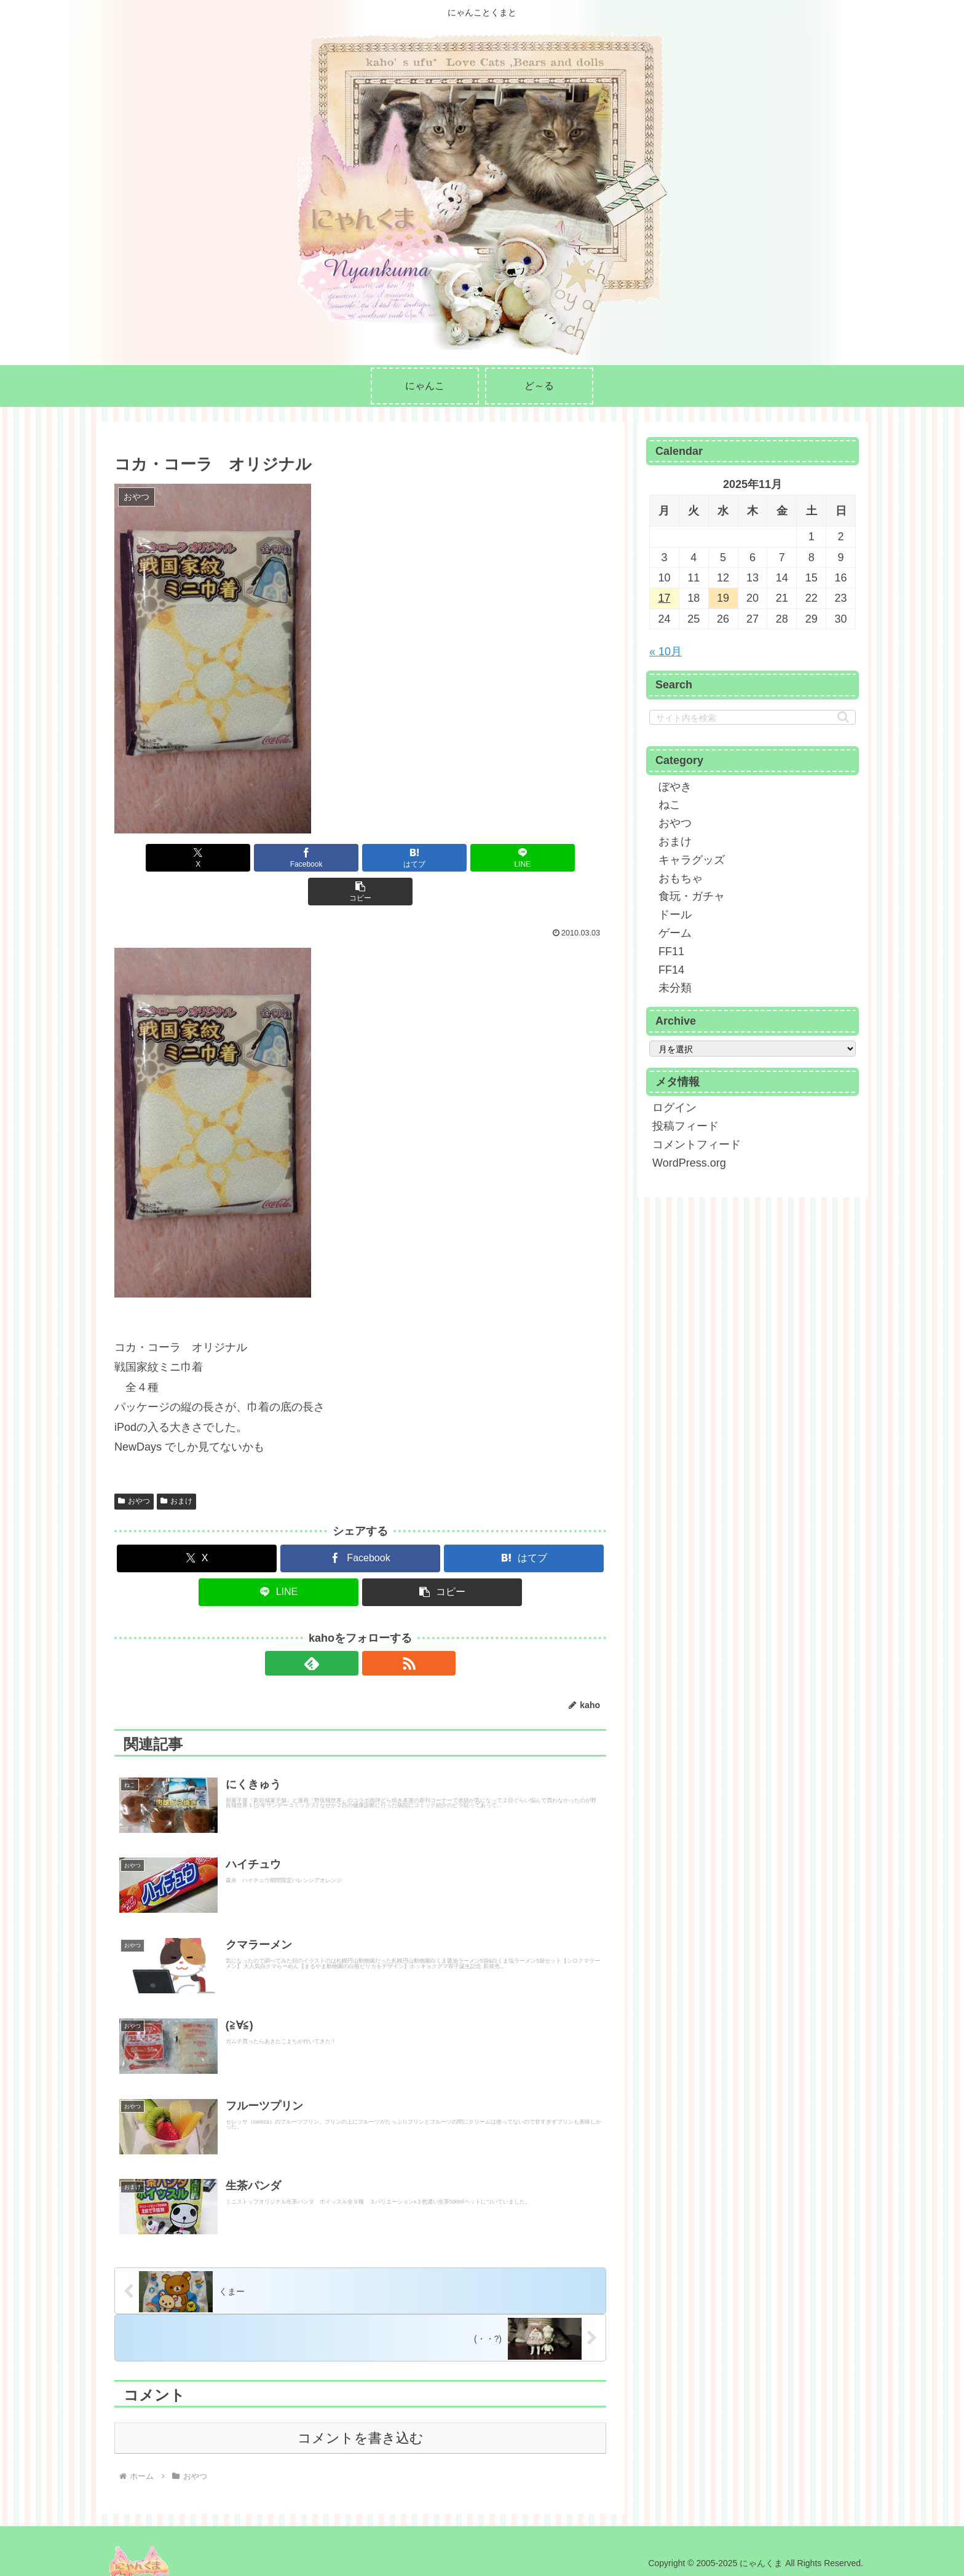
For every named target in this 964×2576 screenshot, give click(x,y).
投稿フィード (685, 1126)
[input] (752, 717)
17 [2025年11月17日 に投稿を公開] (664, 598)
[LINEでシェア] (442, 858)
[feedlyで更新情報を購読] (346, 1629)
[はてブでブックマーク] (360, 858)
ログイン (674, 1107)
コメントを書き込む (361, 2433)
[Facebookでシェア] (278, 858)
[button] (525, 858)
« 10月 (665, 651)
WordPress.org (689, 1163)
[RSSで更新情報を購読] (374, 1629)
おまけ (176, 1467)
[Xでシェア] (195, 858)
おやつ (134, 1467)
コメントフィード (696, 1144)
